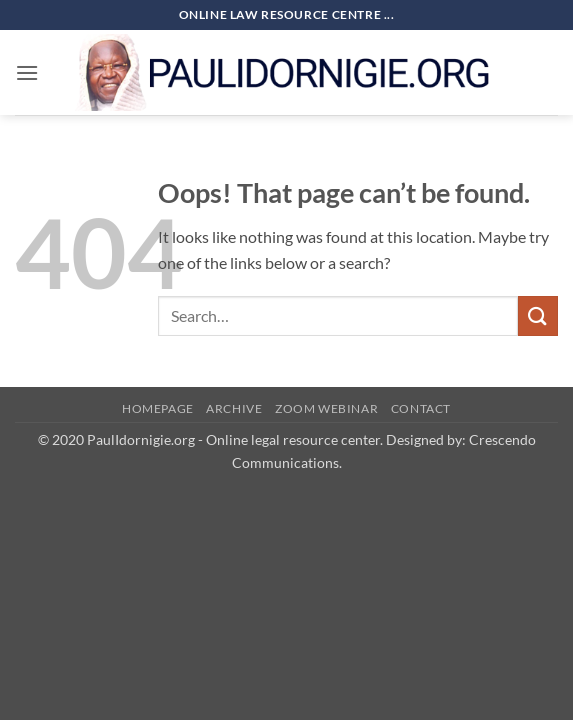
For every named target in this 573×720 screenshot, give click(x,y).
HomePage (158, 408)
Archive (234, 408)
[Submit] (538, 315)
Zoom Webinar (326, 408)
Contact (421, 408)
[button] (27, 72)
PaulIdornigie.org (141, 439)
